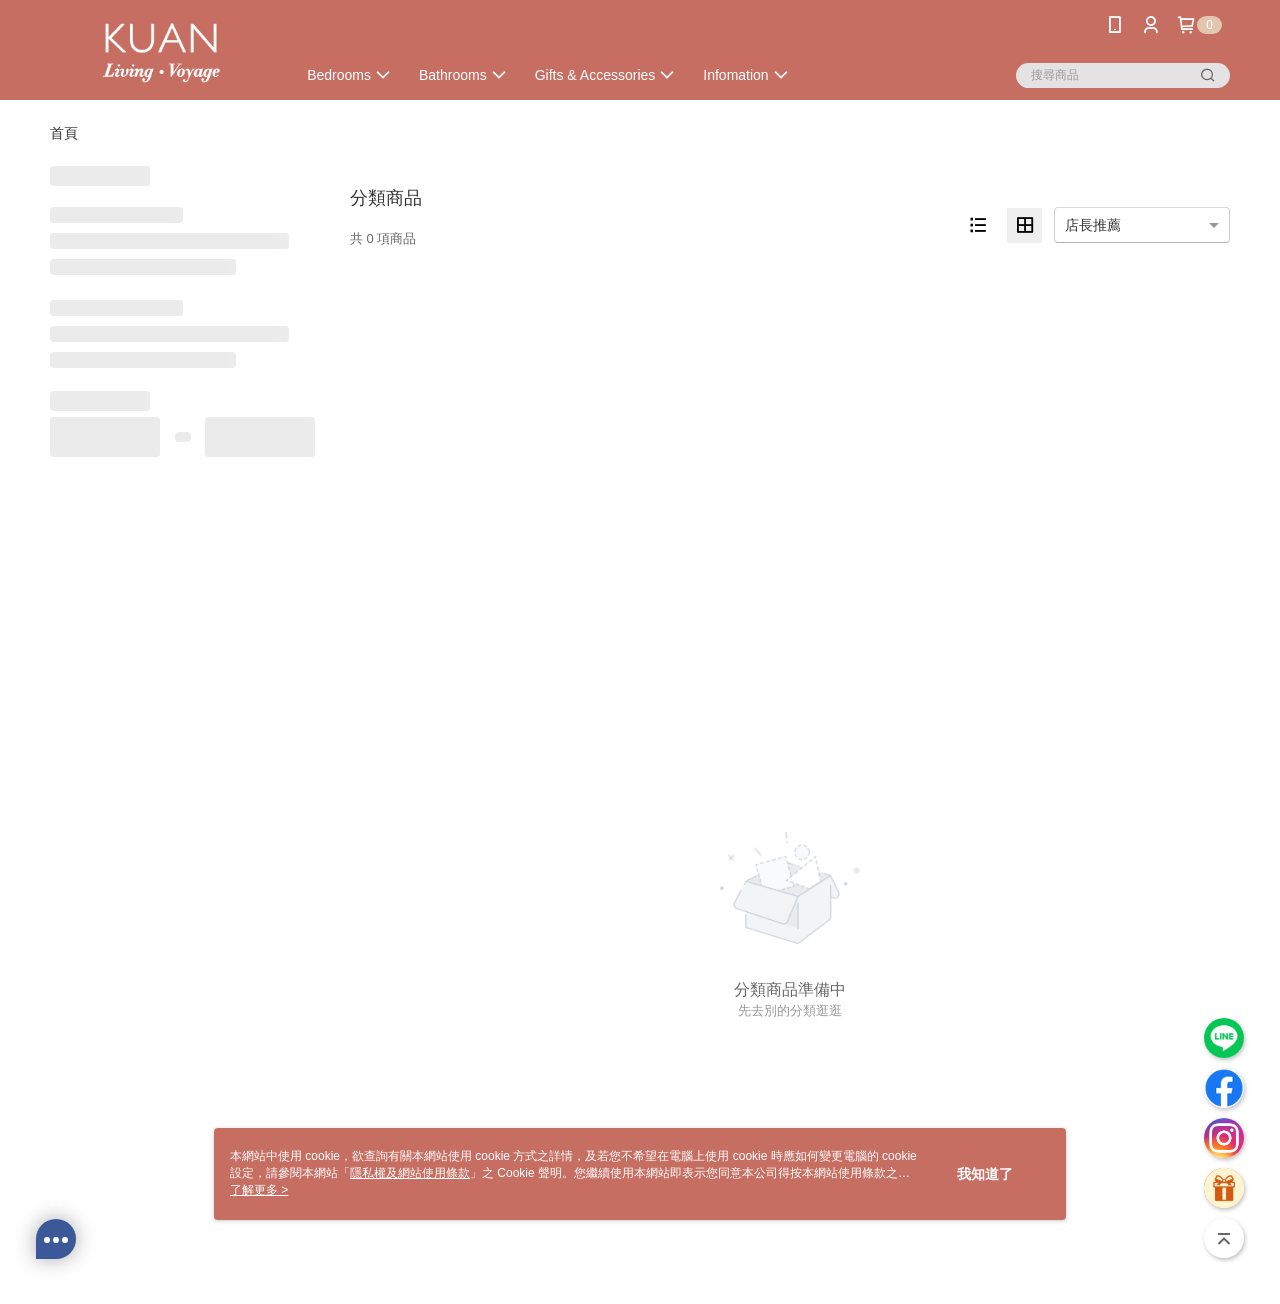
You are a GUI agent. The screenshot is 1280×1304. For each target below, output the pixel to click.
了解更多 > (259, 1190)
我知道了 (985, 1174)
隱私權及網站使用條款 (410, 1173)
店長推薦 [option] (1093, 225)
